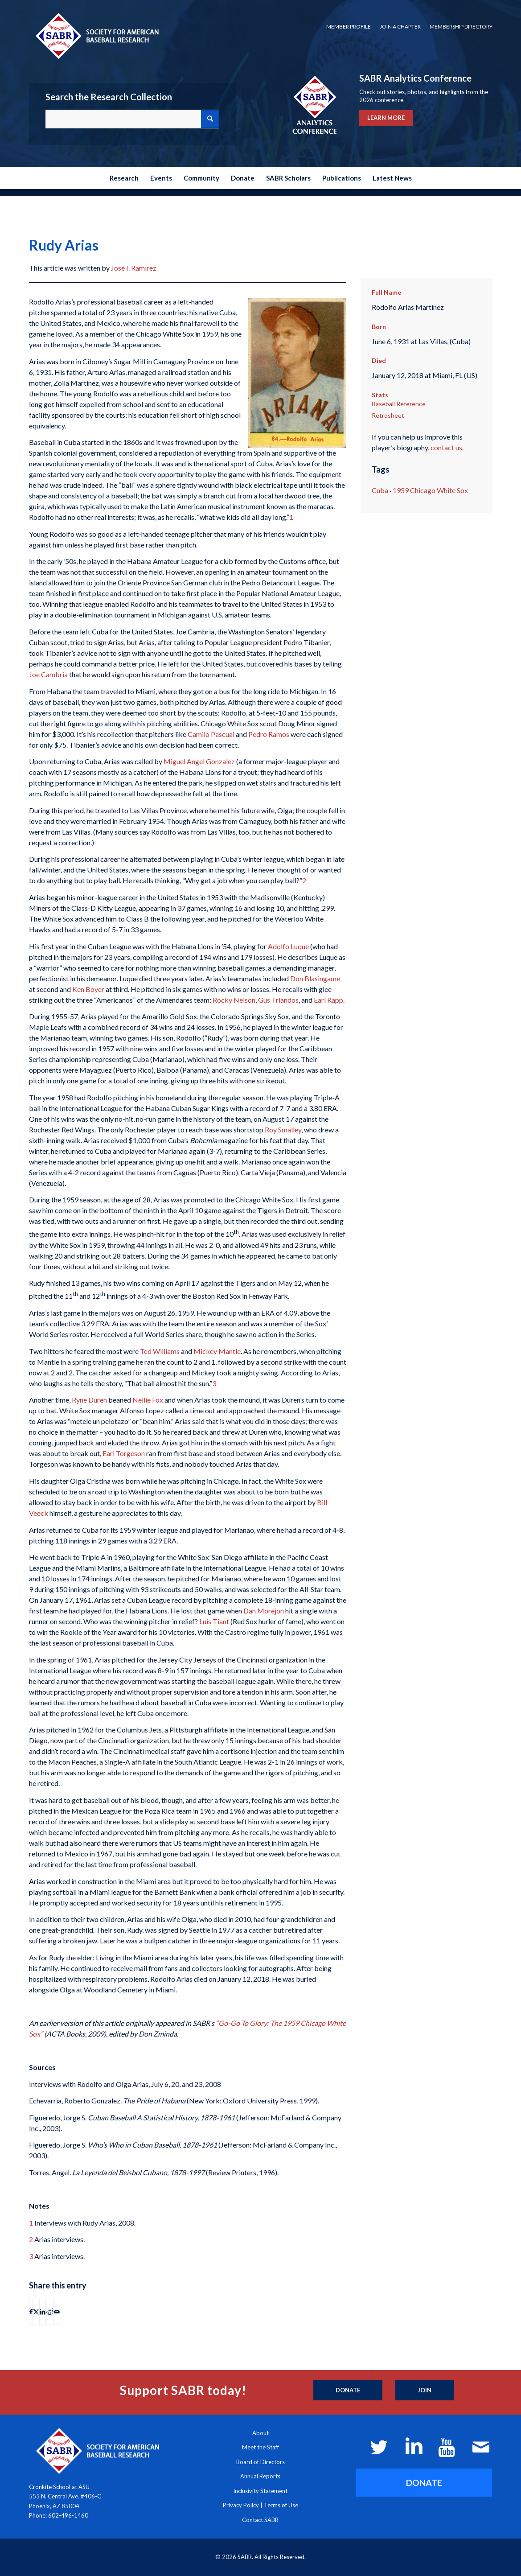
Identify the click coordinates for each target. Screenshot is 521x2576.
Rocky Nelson (234, 1000)
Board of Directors (260, 2461)
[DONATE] (424, 2483)
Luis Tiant (214, 1621)
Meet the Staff (260, 2447)
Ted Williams (160, 1351)
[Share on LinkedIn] (42, 2311)
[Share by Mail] (57, 2311)
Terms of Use (281, 2505)
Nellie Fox (147, 1399)
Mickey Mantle (217, 1351)
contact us (446, 447)
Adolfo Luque (288, 946)
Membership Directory (461, 26)
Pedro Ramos (268, 734)
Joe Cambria (48, 674)
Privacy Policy (241, 2505)
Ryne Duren (89, 1399)
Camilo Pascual (211, 734)
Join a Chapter (400, 26)
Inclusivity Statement (260, 2490)
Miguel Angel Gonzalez (199, 761)
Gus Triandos (278, 1000)
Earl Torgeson (124, 1453)
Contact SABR (260, 2519)
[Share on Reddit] (49, 2311)
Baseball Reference (399, 403)
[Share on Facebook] (31, 2311)
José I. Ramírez (133, 267)
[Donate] (347, 2390)
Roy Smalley (283, 1129)
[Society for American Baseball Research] (96, 35)
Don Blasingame (315, 978)
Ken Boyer (88, 989)
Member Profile (348, 26)
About (260, 2432)
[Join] (424, 2390)
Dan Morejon (263, 1610)
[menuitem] (348, 27)
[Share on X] (36, 2311)
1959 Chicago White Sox (430, 490)
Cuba (380, 490)
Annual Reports (260, 2476)
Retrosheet (388, 415)
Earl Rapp (328, 1000)
